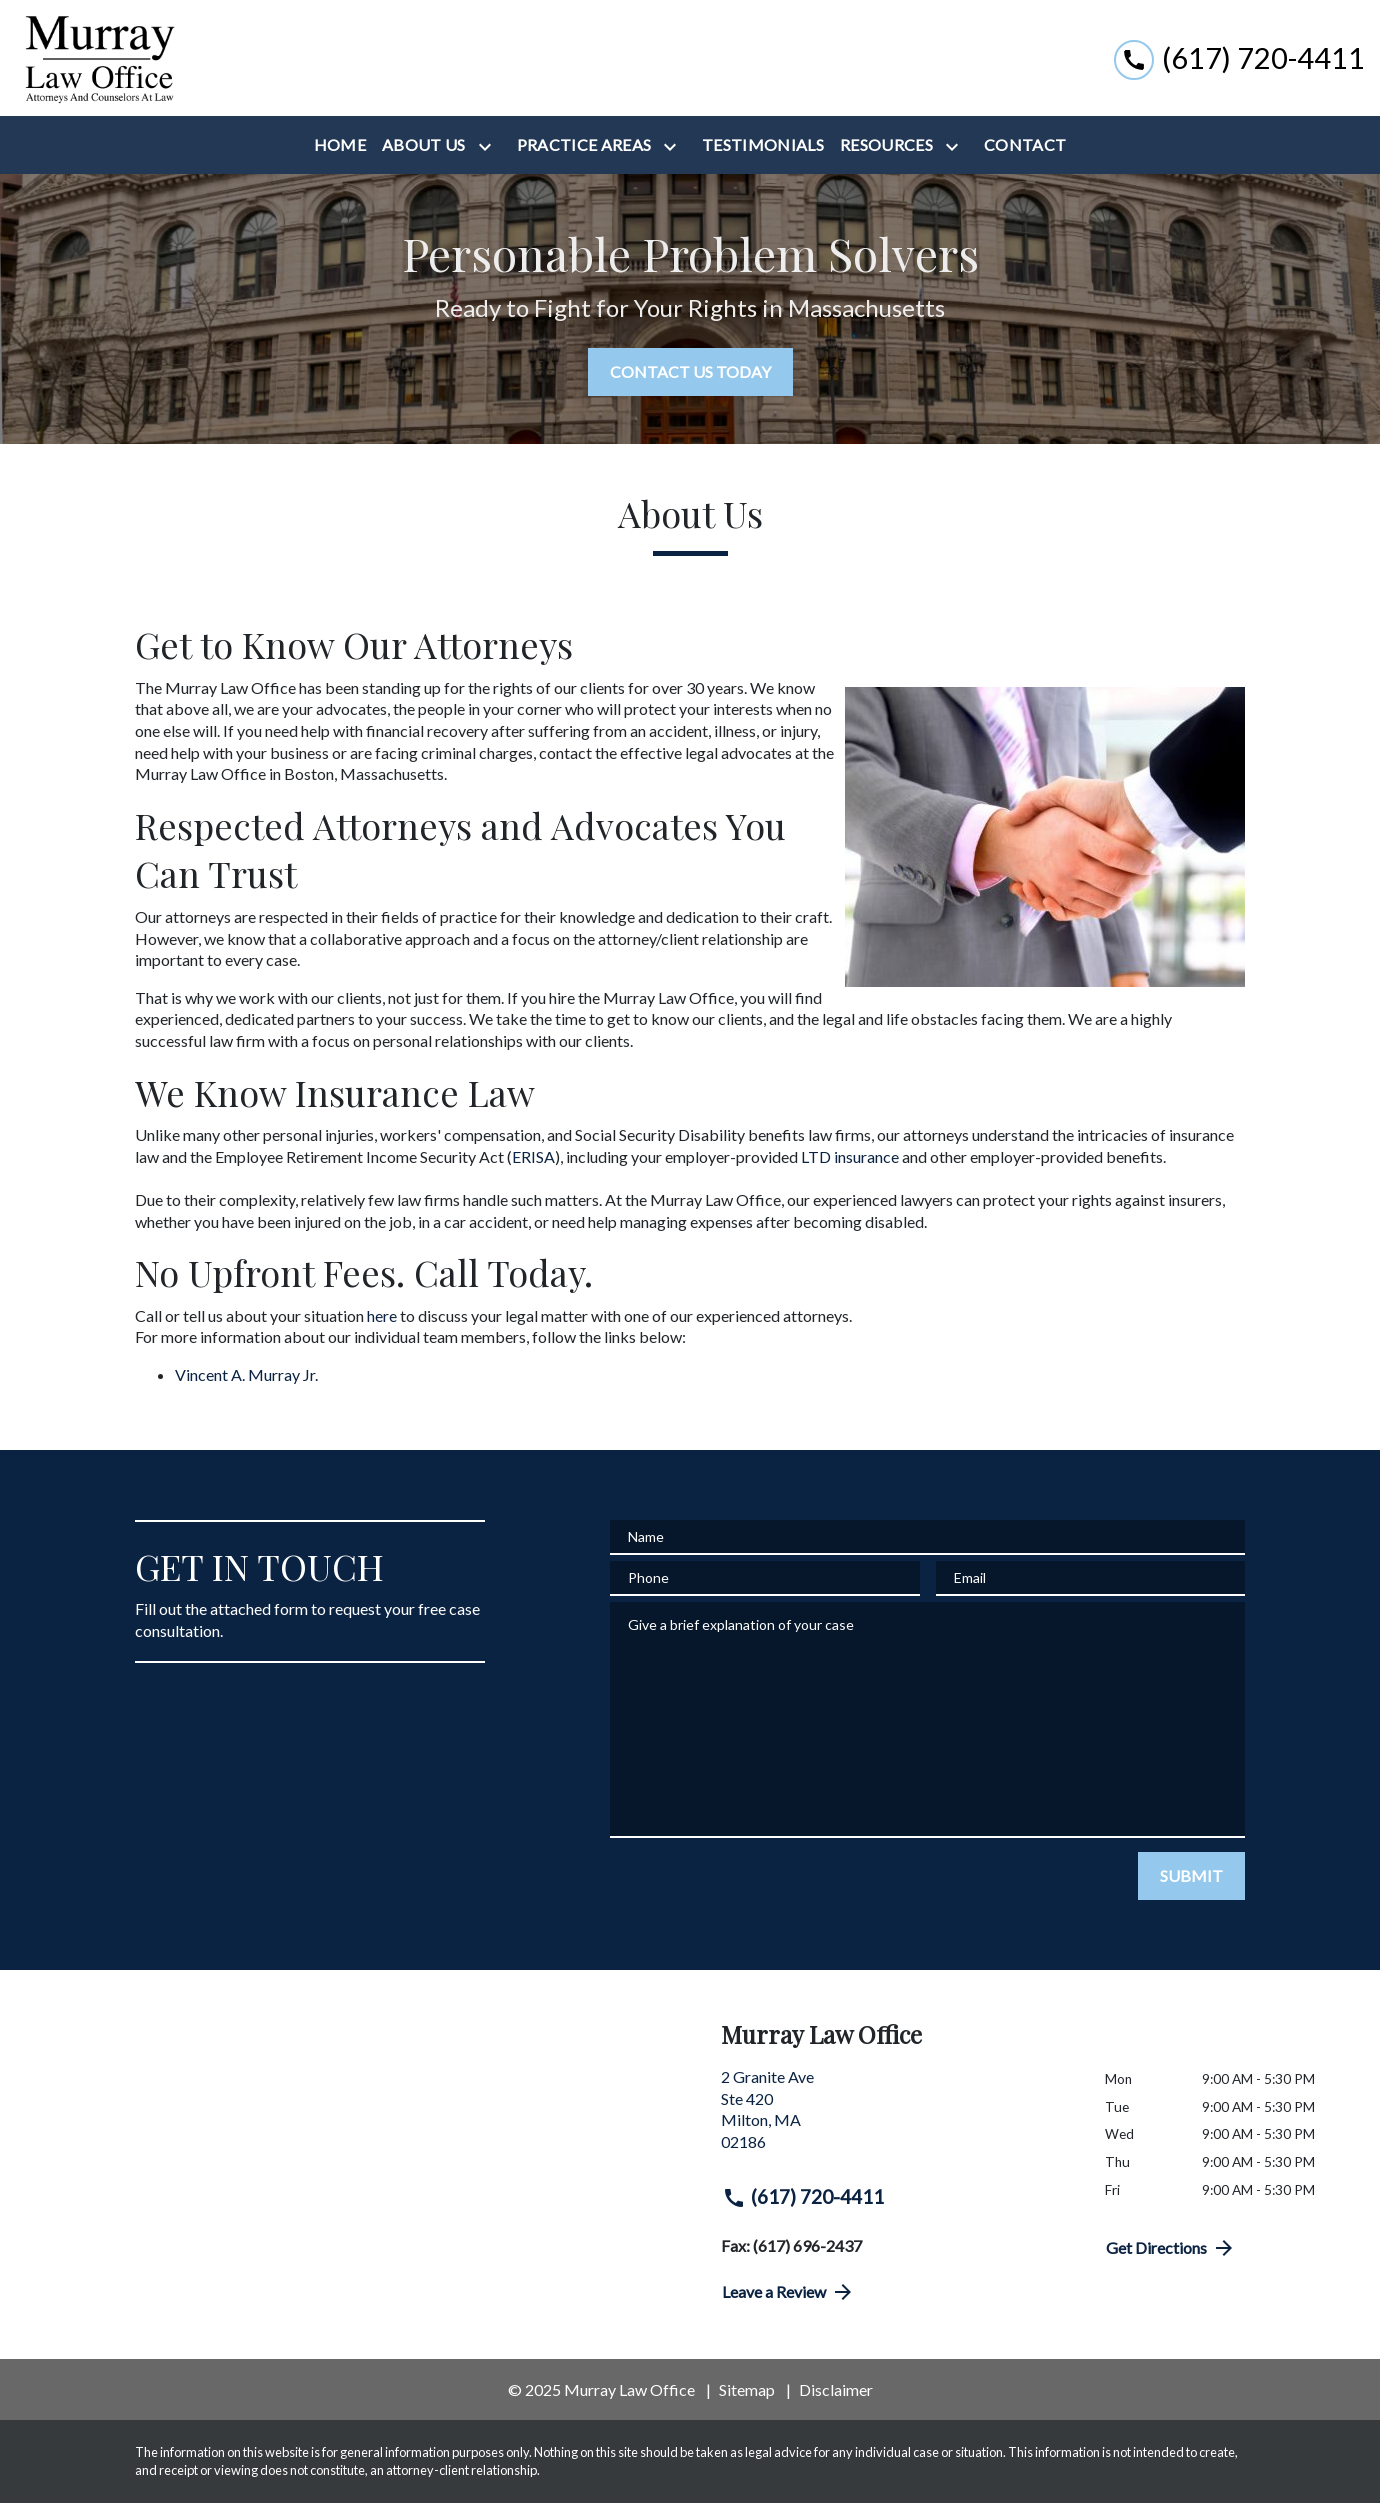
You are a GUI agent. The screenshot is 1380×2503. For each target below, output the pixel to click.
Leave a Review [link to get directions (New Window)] (788, 2292)
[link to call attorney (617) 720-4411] (1239, 57)
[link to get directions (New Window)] (898, 2117)
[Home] (340, 145)
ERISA (533, 1156)
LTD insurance (850, 1156)
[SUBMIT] (1191, 1876)
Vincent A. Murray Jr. (246, 1374)
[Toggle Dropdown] (489, 146)
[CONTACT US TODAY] (690, 372)
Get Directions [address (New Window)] (1171, 2248)
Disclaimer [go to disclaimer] (836, 2389)
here (382, 1315)
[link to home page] (98, 58)
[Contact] (1025, 145)
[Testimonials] (763, 145)
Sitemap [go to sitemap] (747, 2389)
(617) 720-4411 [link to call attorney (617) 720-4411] (803, 2197)
